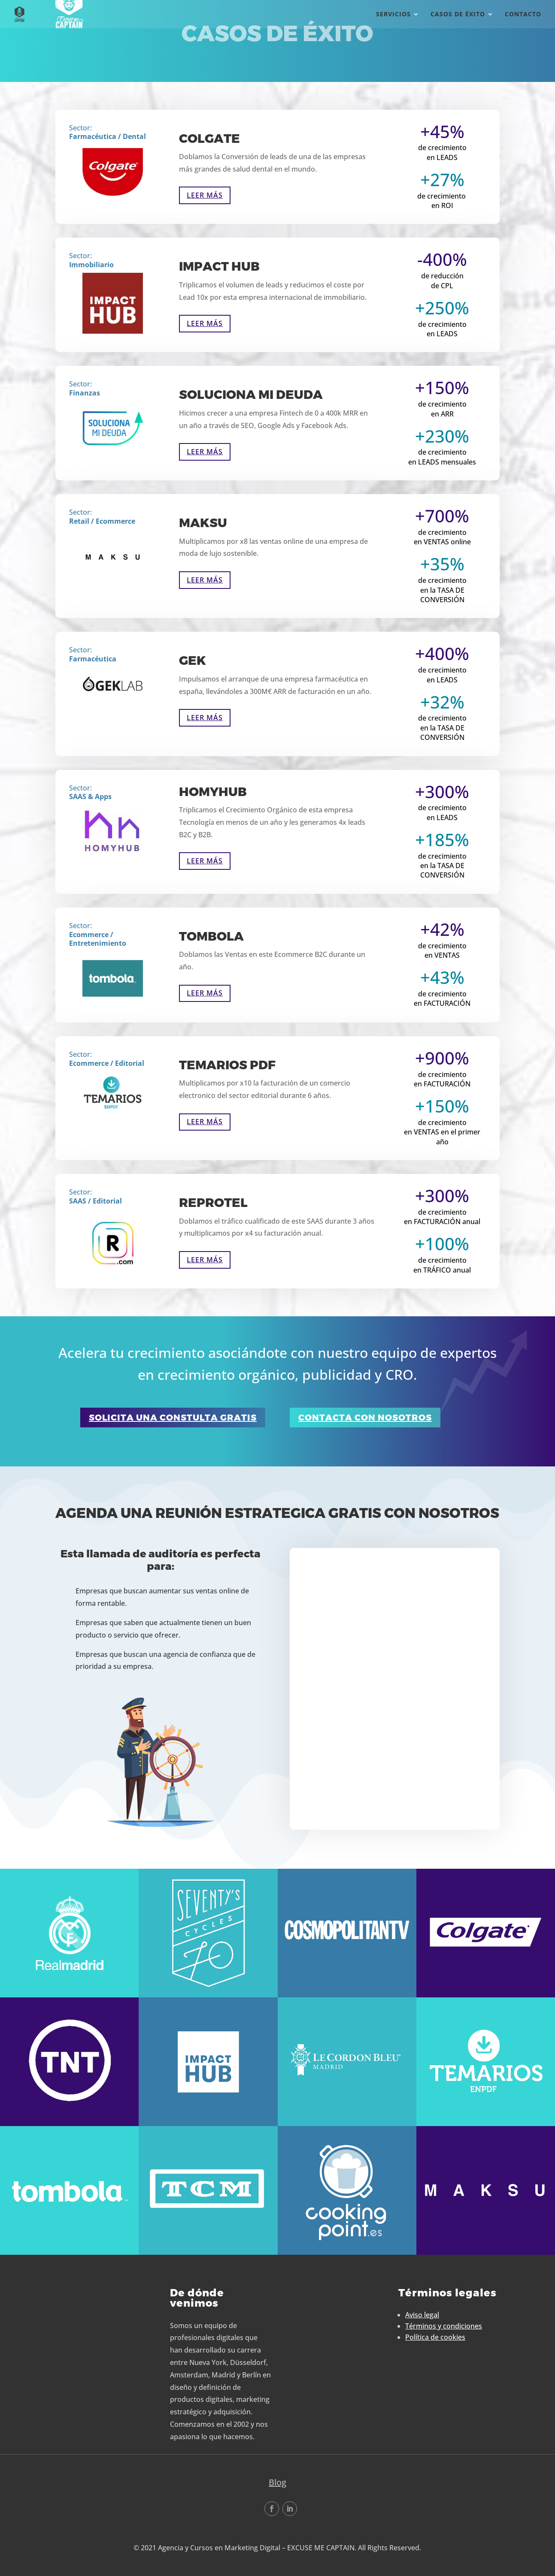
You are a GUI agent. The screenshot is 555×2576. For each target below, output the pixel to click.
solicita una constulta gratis (173, 1417)
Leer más (205, 195)
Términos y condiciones (443, 2326)
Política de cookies (435, 2337)
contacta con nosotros (365, 1417)
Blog (277, 2482)
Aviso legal (422, 2315)
